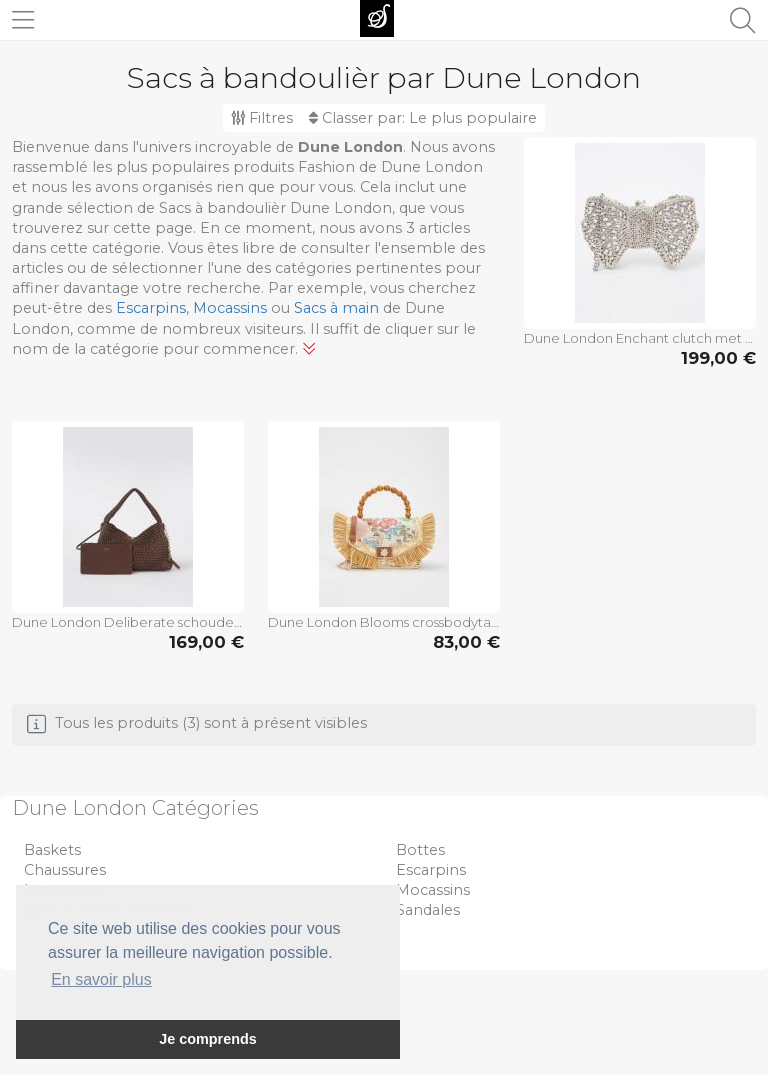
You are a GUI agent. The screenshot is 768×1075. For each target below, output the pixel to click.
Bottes (420, 850)
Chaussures (65, 870)
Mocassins (230, 308)
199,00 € (718, 358)
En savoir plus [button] (101, 979)
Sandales (428, 910)
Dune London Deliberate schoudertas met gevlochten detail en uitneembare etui (128, 622)
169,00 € (206, 642)
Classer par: (423, 118)
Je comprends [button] (208, 1039)
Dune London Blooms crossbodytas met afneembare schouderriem (384, 622)
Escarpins (151, 308)
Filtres (262, 118)
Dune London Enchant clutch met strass (640, 338)
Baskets (52, 850)
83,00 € (466, 642)
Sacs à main (336, 308)
